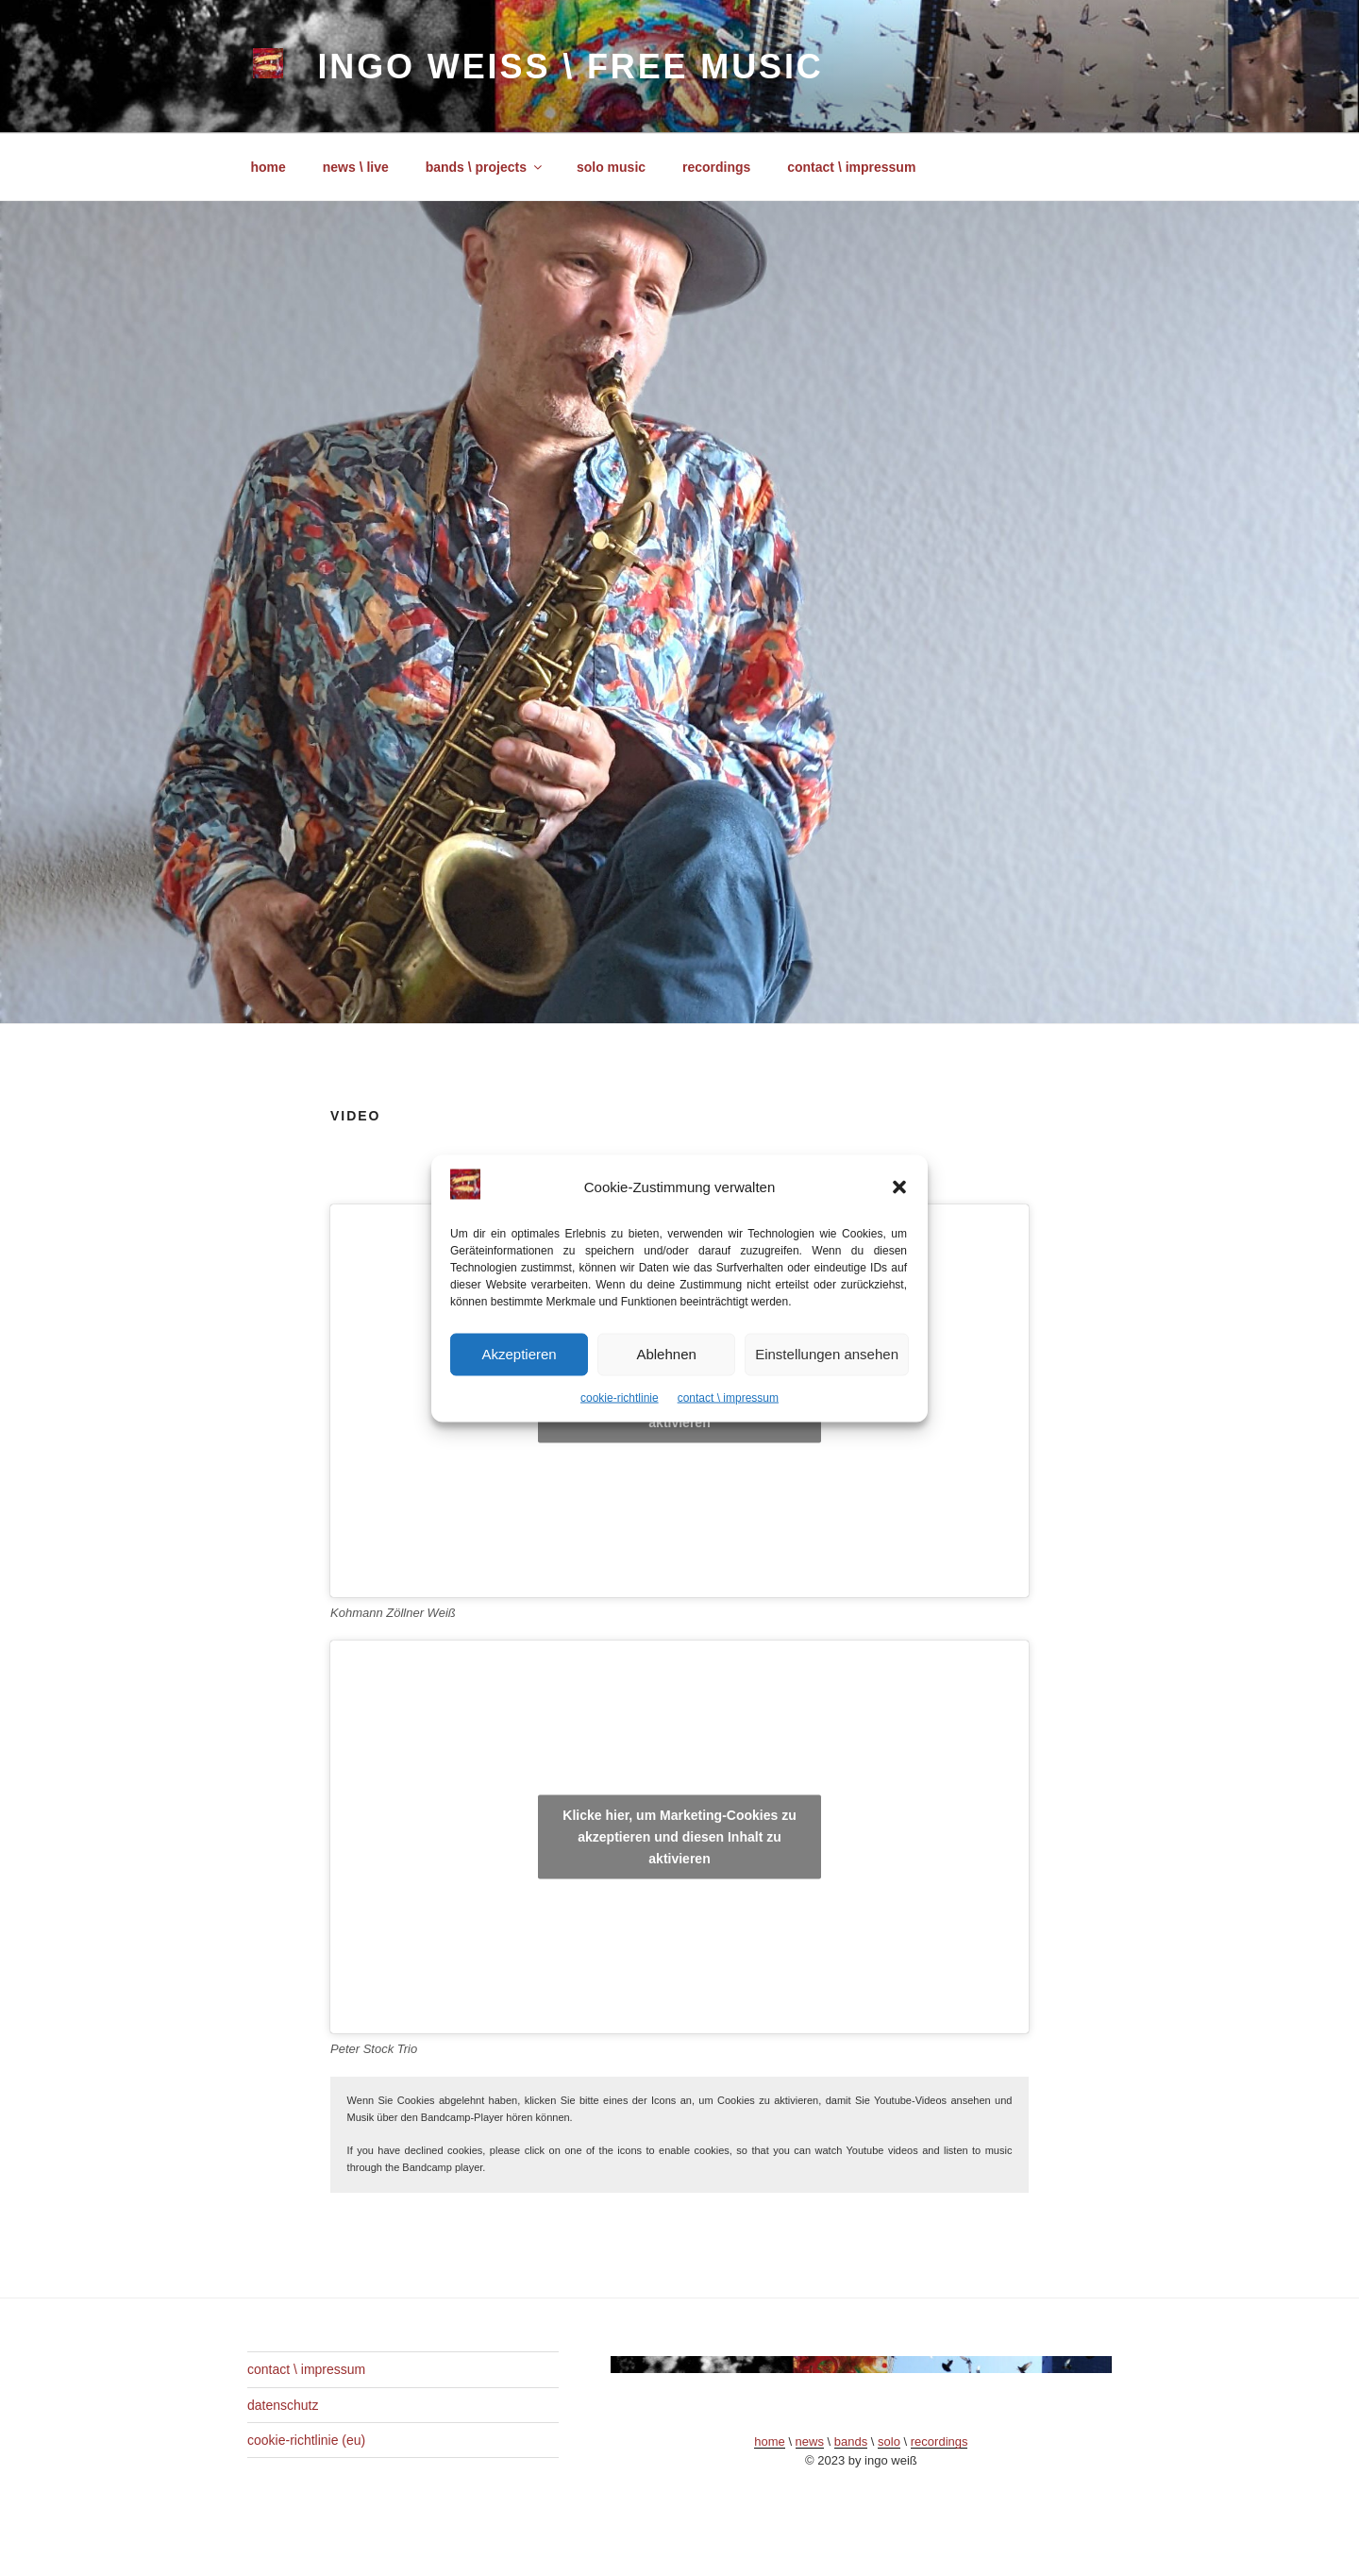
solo (889, 2441)
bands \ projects (485, 167)
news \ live (356, 167)
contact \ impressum (728, 1397)
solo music (611, 167)
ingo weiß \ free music (570, 66)
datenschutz (283, 2405)
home (268, 167)
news (810, 2441)
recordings (716, 167)
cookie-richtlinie (619, 1397)
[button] (899, 1187)
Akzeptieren (518, 1354)
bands (850, 2441)
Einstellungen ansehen (826, 1354)
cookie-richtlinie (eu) (306, 2440)
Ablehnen (666, 1354)
